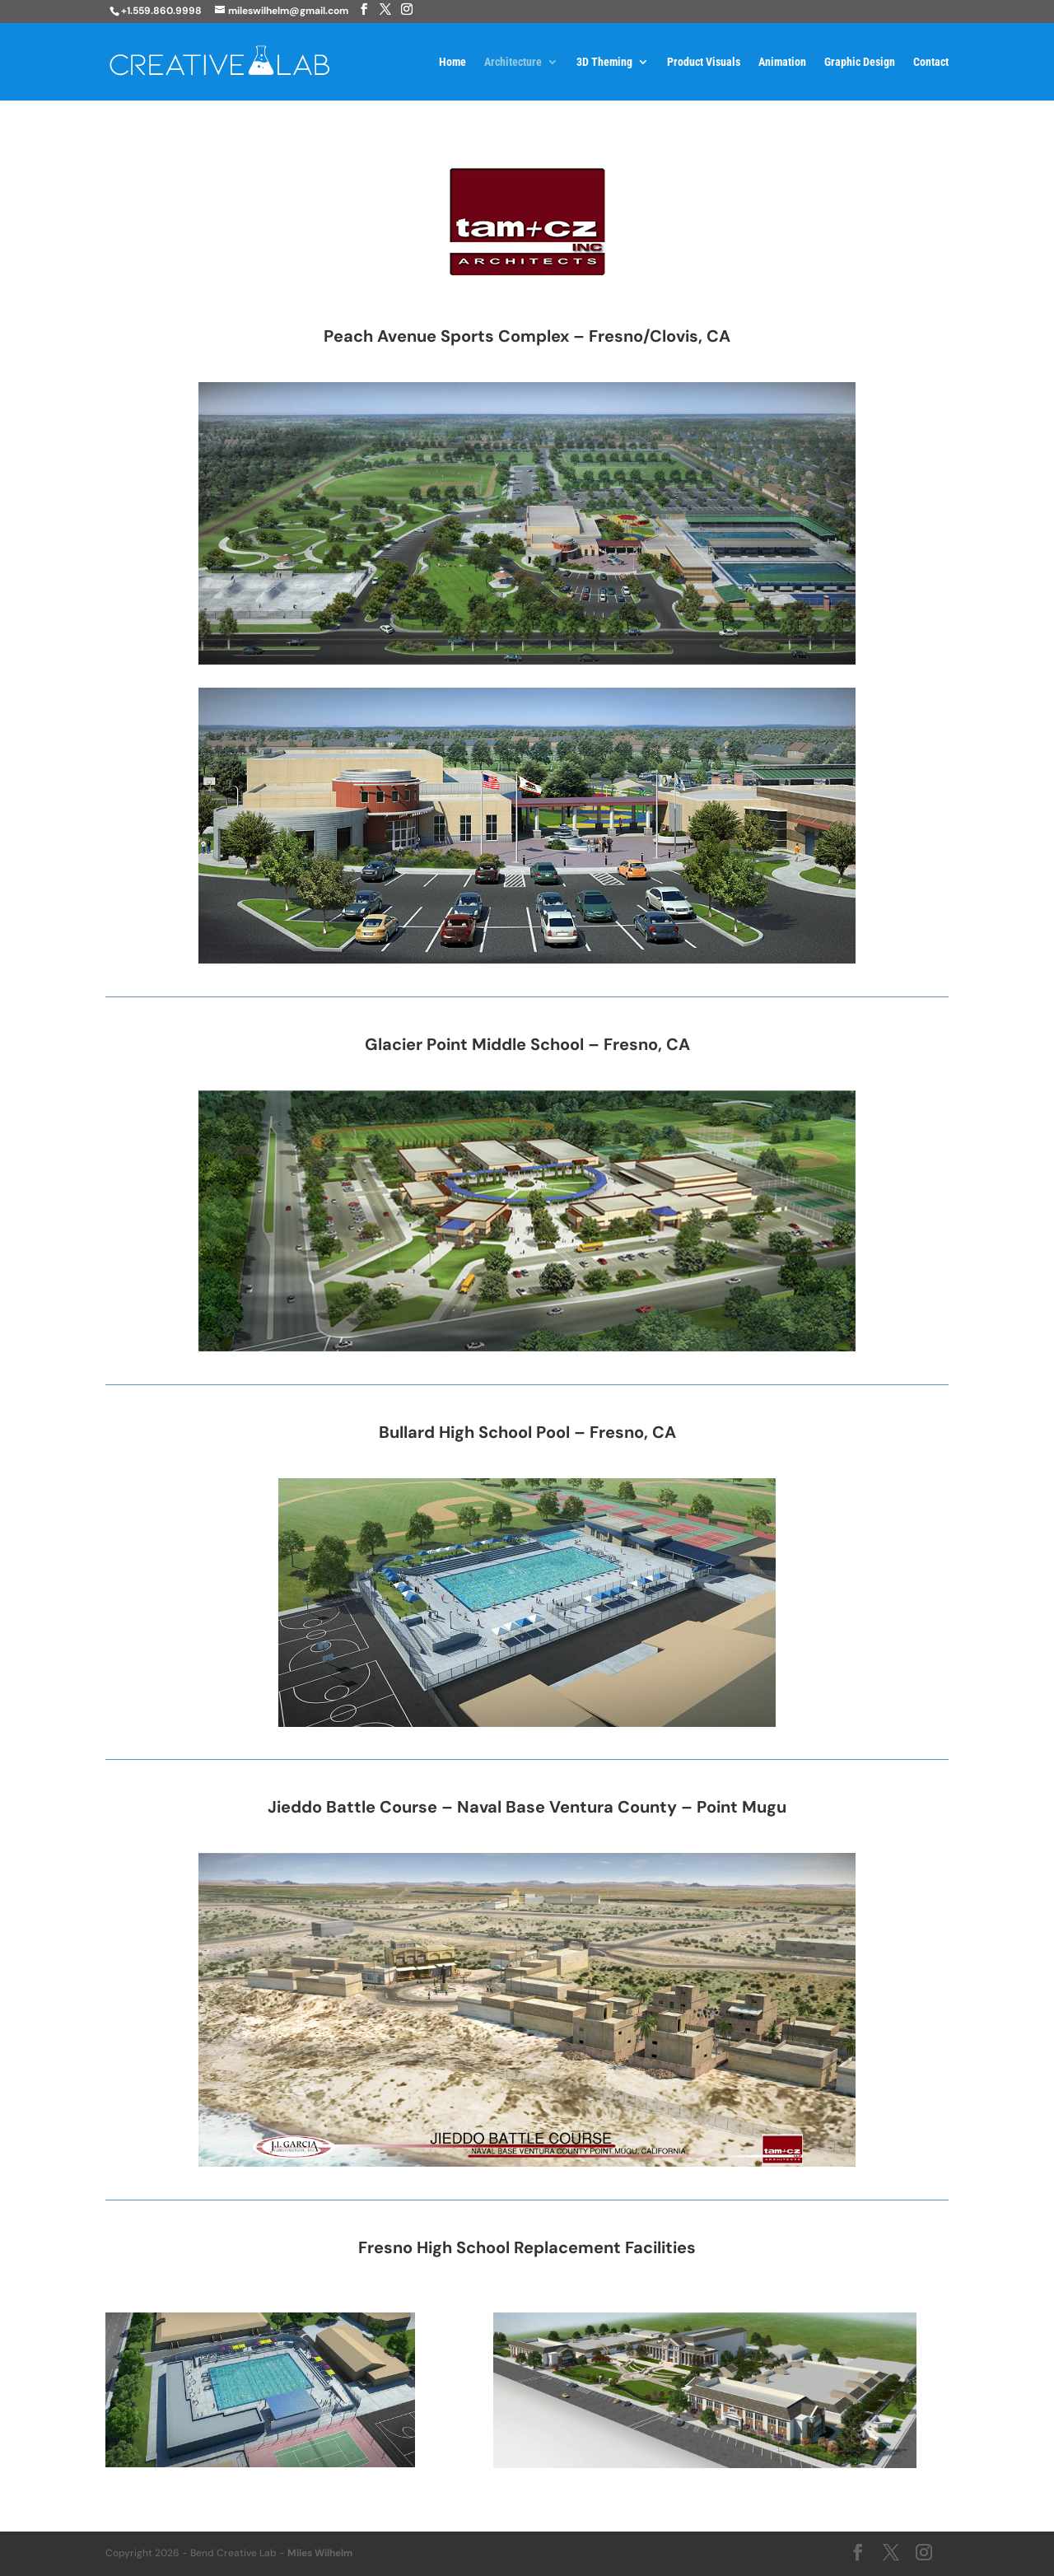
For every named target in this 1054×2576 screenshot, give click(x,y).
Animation (782, 62)
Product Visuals (703, 62)
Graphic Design (859, 62)
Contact (931, 62)
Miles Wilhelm (319, 2553)
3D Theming (604, 62)
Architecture (513, 62)
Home (452, 62)
